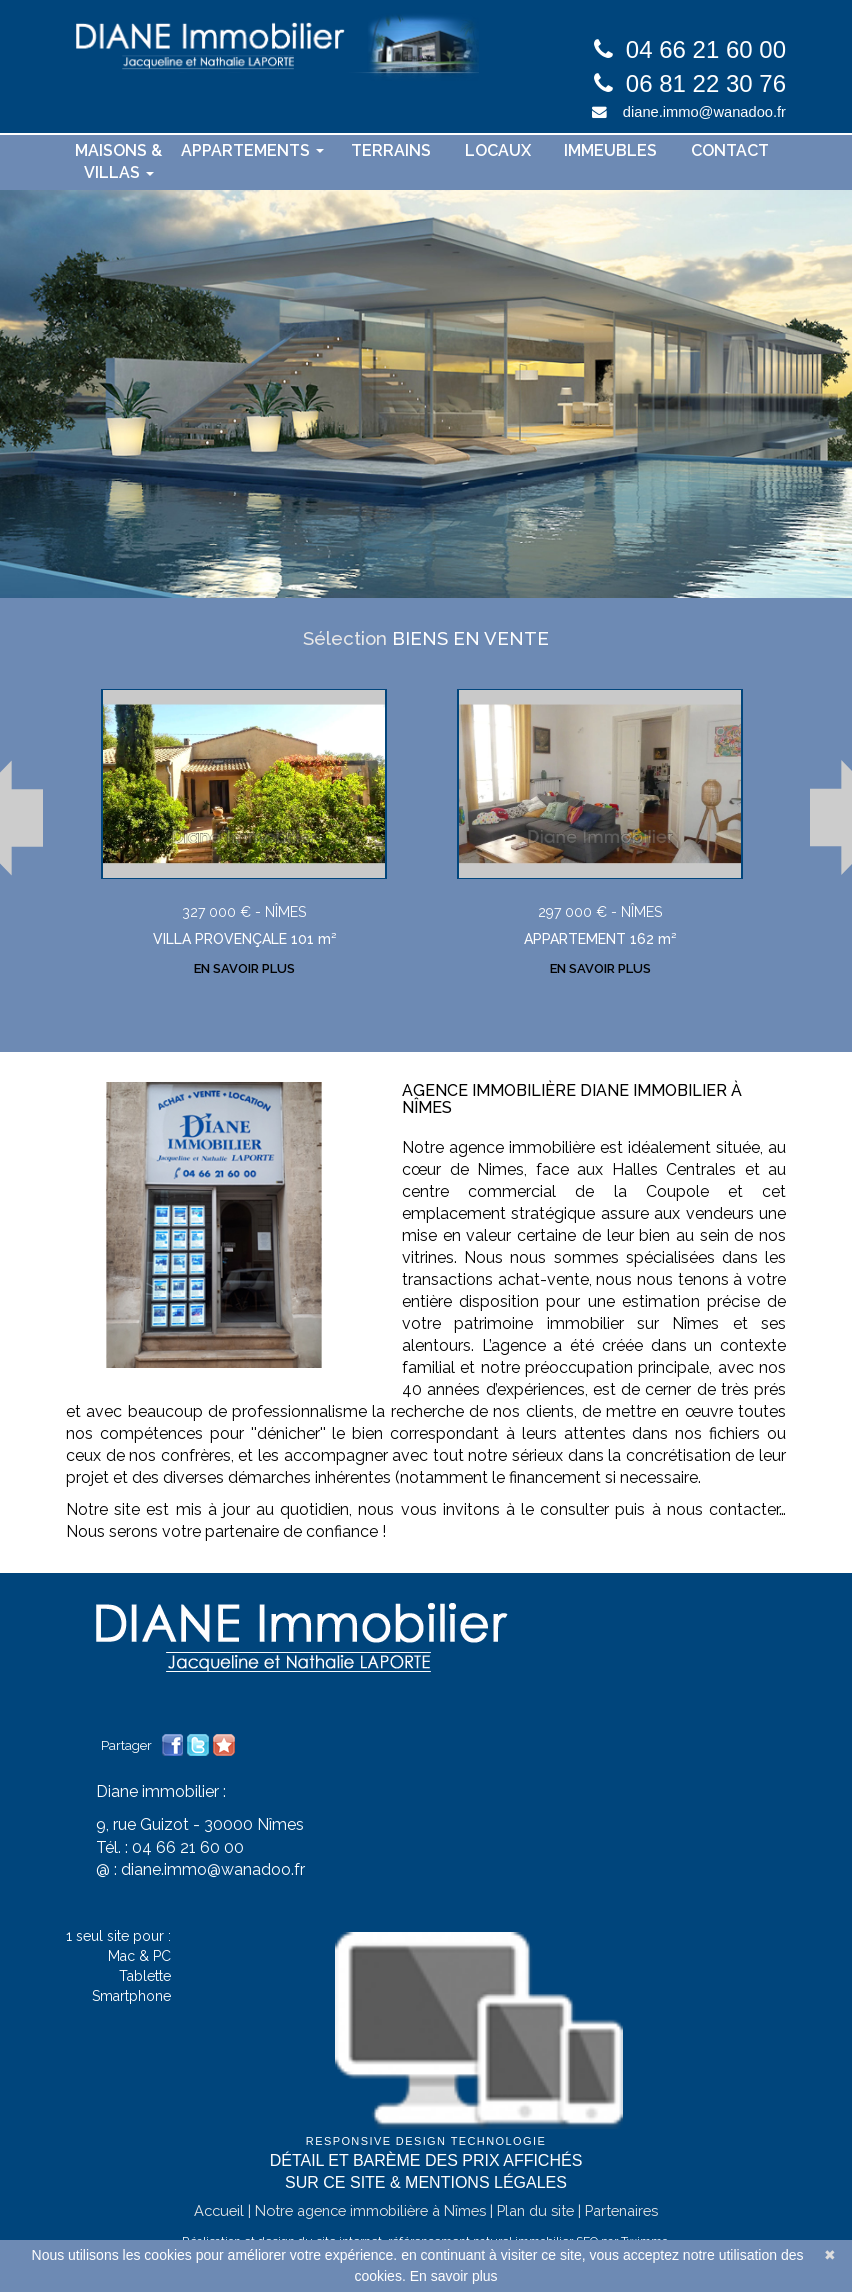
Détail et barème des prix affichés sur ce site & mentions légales (426, 2194)
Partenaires (621, 2232)
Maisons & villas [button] (118, 162)
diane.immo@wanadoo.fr (704, 112)
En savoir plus (454, 2276)
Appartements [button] (252, 150)
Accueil (219, 2232)
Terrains (391, 150)
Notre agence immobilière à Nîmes (370, 2232)
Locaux (498, 150)
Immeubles (610, 150)
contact (730, 150)
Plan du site (535, 2232)
